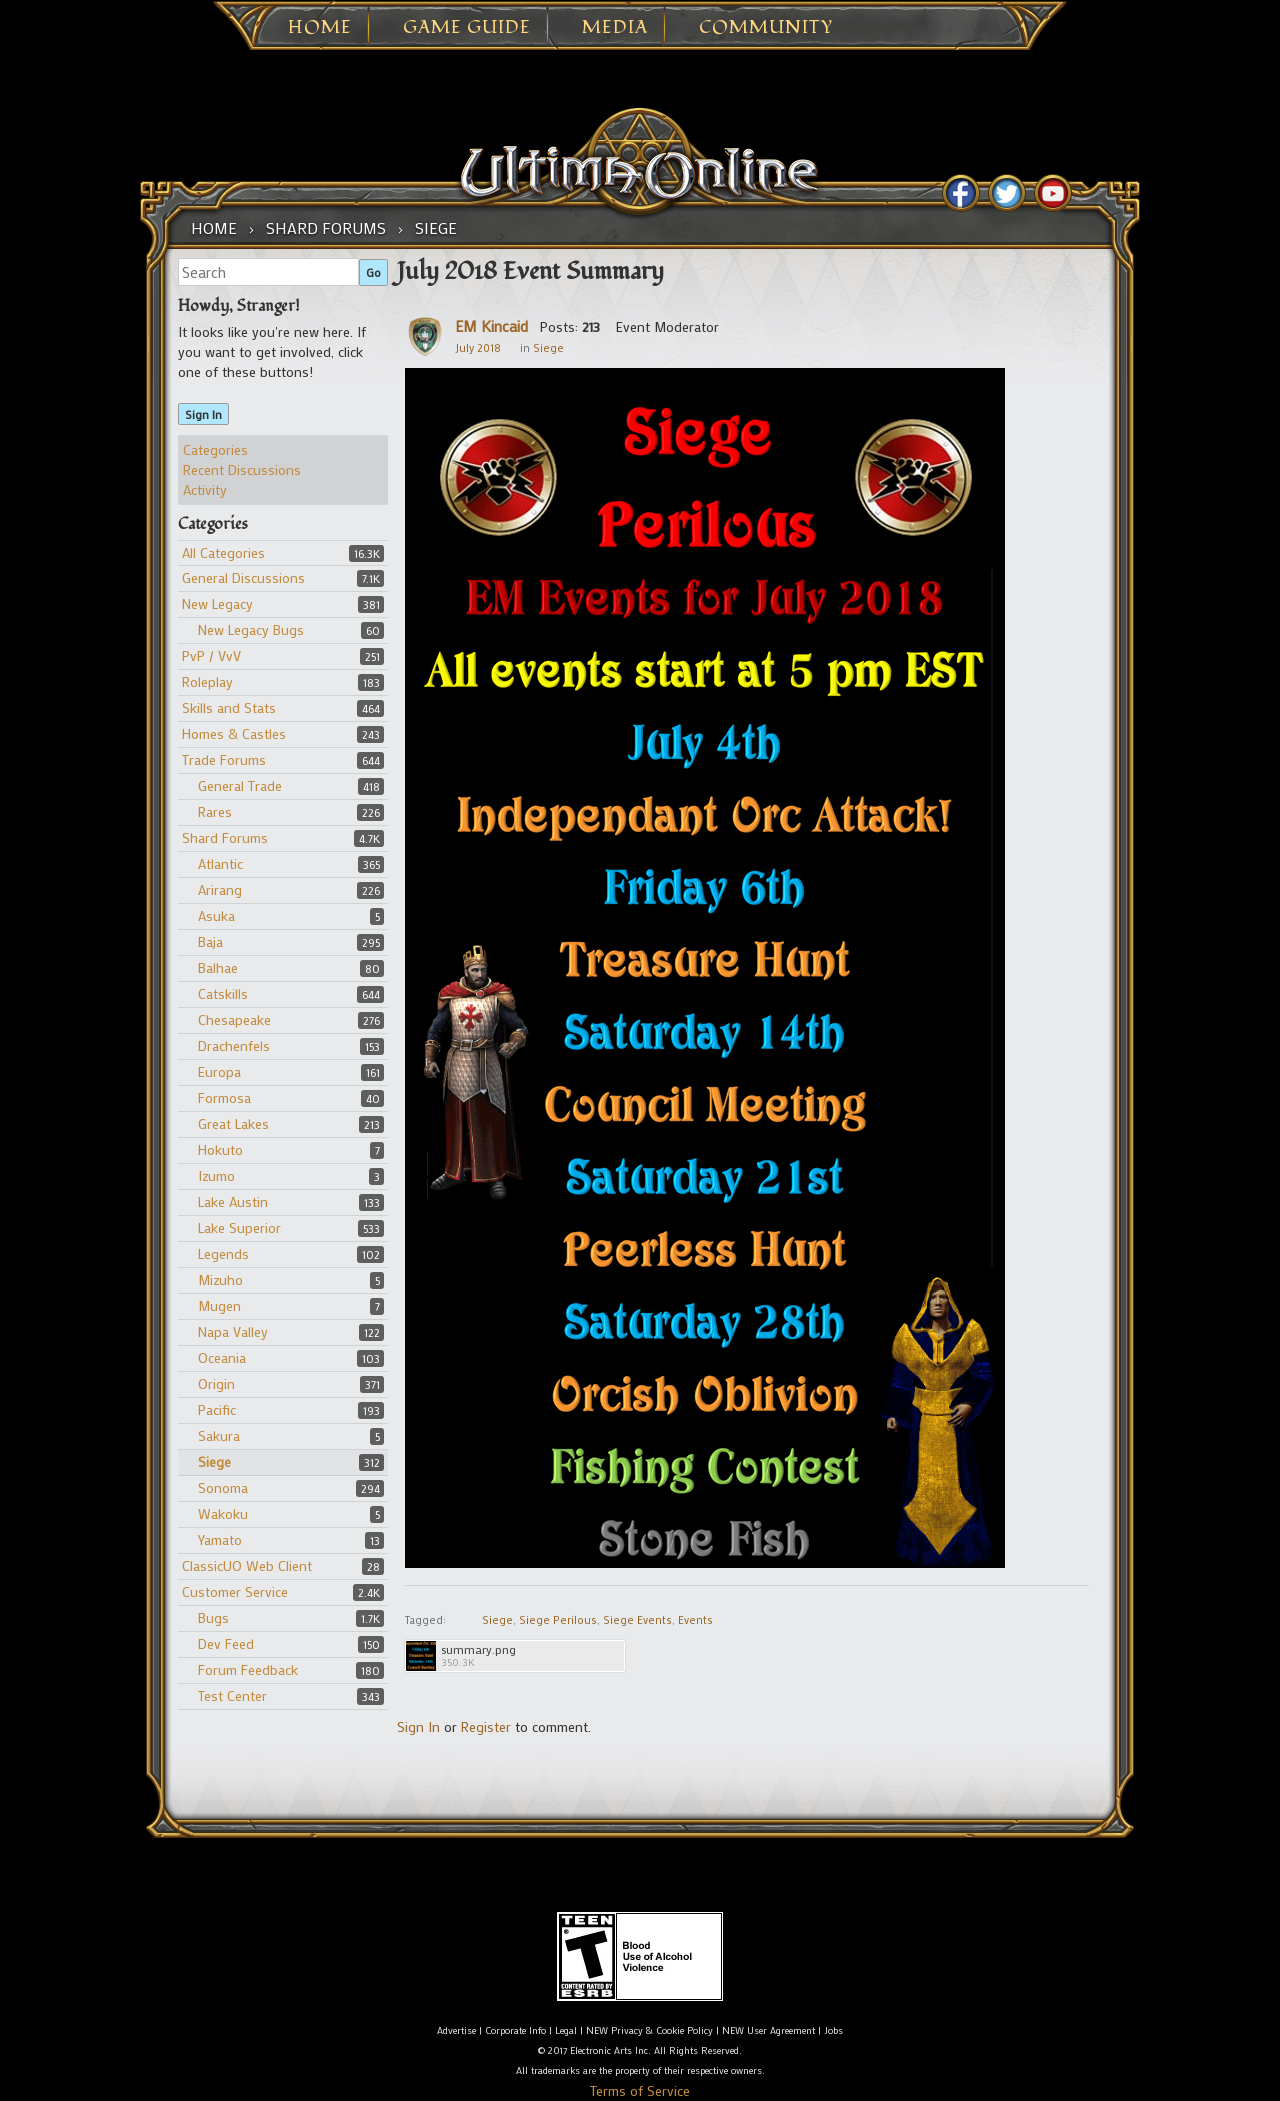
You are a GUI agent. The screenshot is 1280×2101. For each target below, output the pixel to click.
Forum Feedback (248, 1669)
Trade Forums (224, 759)
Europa (219, 1071)
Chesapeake (234, 1019)
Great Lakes (233, 1123)
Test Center (232, 1695)
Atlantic (220, 863)
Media (615, 28)
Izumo (216, 1175)
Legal (566, 2030)
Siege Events (637, 1620)
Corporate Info (515, 2030)
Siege (214, 1461)
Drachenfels (234, 1045)
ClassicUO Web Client (247, 1565)
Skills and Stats (229, 707)
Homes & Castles (234, 733)
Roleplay (207, 681)
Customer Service (235, 1591)
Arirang (220, 889)
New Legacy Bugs (251, 629)
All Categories (223, 552)
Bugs (213, 1617)
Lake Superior (239, 1227)
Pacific (217, 1409)
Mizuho (220, 1279)
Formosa (224, 1097)
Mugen (219, 1305)
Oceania (222, 1357)
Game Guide (467, 28)
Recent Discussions (242, 469)
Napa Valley (233, 1331)
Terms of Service (640, 2090)
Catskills (223, 993)
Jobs (833, 2030)
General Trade (240, 785)
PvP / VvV (211, 655)
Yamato (220, 1539)
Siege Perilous (558, 1620)
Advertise (456, 2030)
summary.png (478, 1649)
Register (486, 1726)
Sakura (219, 1435)
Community (766, 28)
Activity (205, 489)
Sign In (203, 414)
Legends (223, 1253)
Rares (215, 811)
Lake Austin (233, 1201)
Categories (215, 449)
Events (695, 1620)
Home (320, 28)
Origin (216, 1383)
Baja (210, 941)
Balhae (218, 967)
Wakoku (223, 1513)
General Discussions (243, 577)
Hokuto (220, 1149)
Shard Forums (225, 837)
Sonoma (223, 1487)
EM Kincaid (491, 326)
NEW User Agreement (768, 2030)
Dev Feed (226, 1643)
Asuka (216, 915)
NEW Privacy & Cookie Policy (649, 2030)
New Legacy (217, 603)
